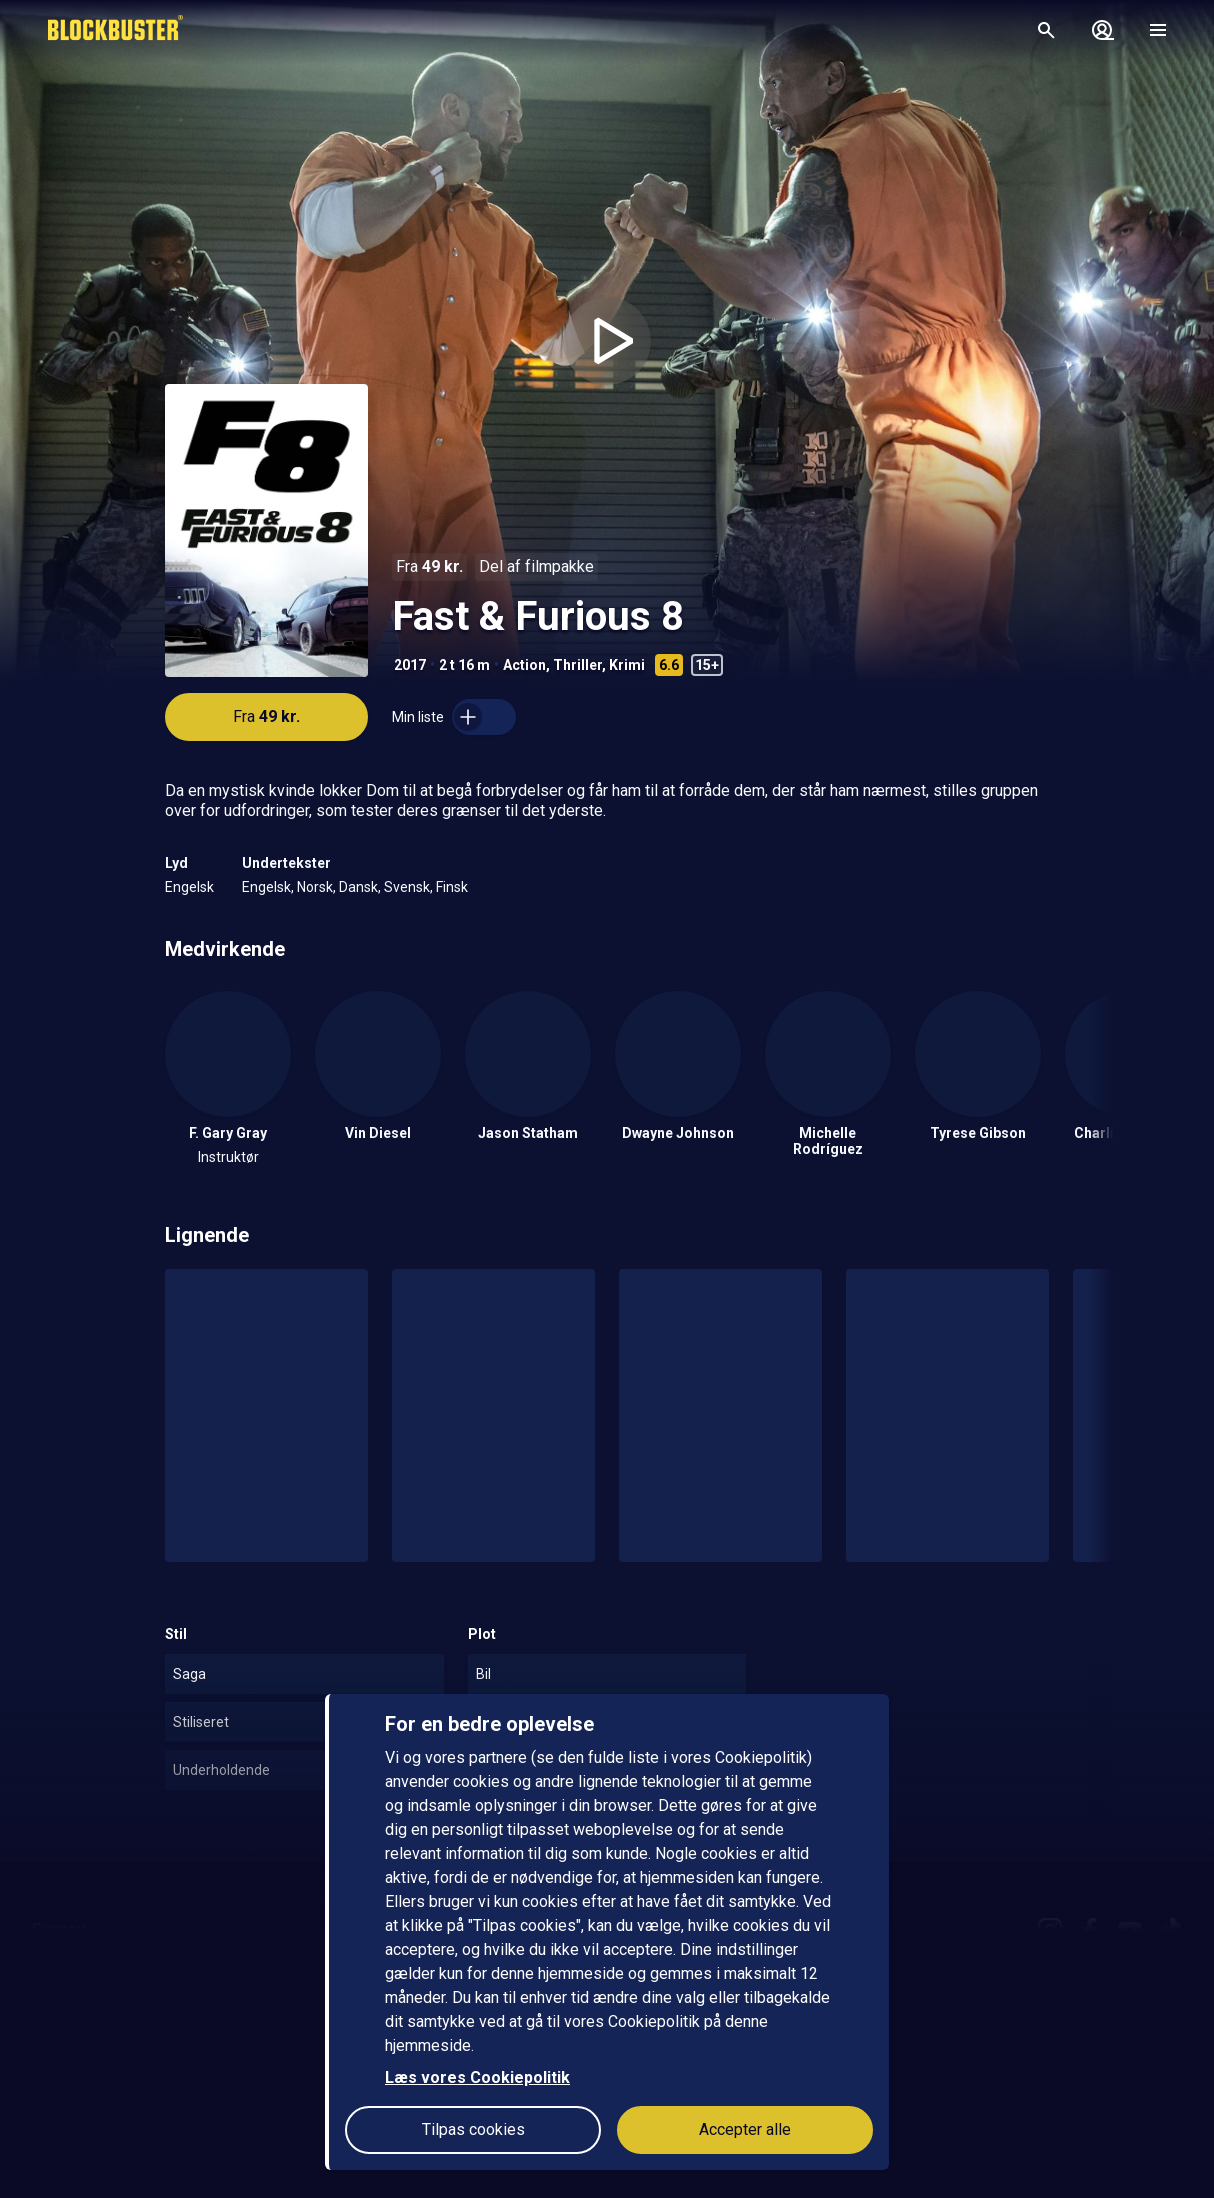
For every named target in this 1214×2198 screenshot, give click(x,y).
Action (524, 665)
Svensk (407, 887)
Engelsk (189, 887)
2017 (410, 665)
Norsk (315, 887)
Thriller (577, 665)
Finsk (452, 887)
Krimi (627, 665)
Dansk (358, 887)
